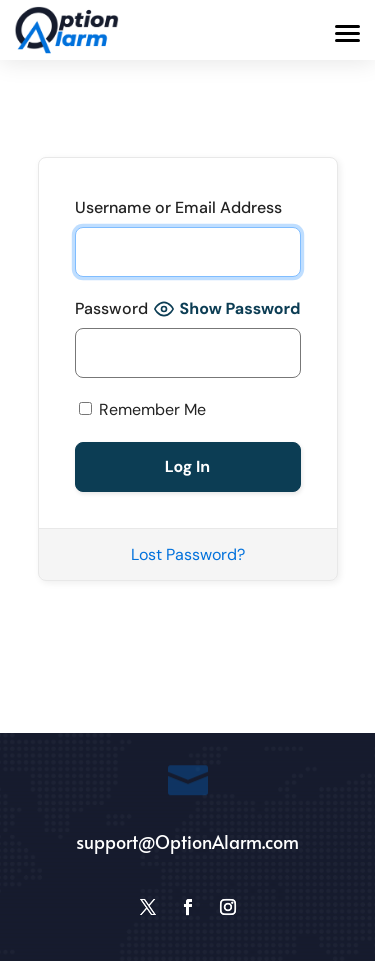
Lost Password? (188, 554)
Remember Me (142, 409)
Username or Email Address (178, 207)
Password (111, 308)
